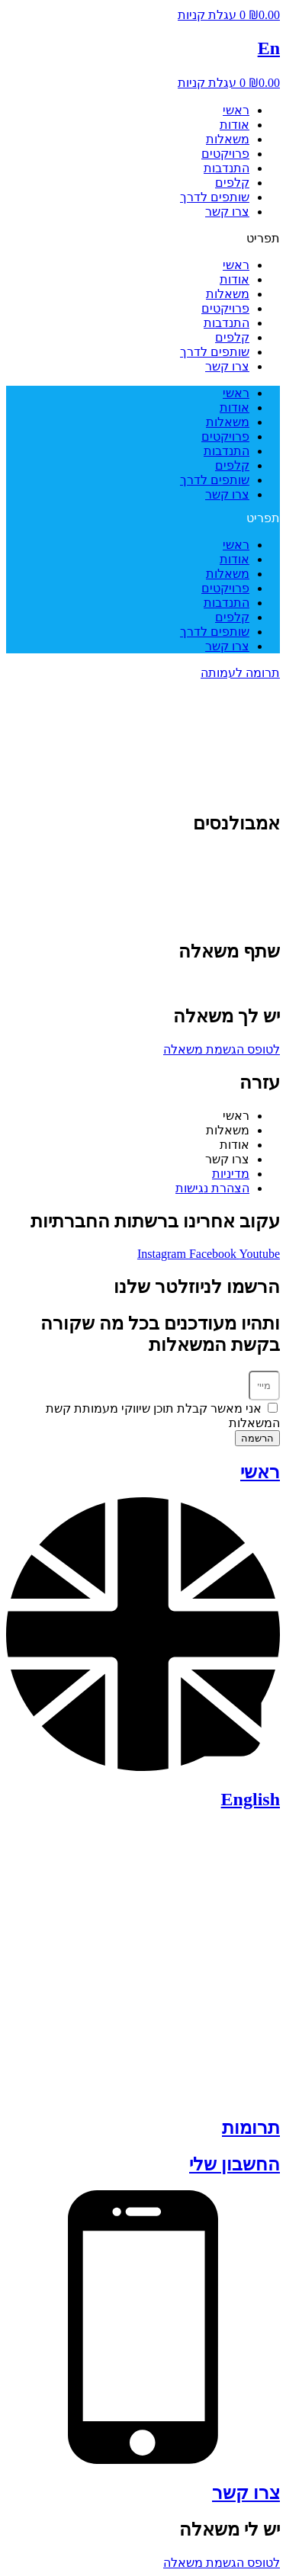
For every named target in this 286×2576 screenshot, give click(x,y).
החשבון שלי (234, 2164)
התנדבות (226, 168)
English (250, 1799)
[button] (143, 238)
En (269, 48)
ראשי (236, 110)
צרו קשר (227, 211)
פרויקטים (225, 153)
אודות (234, 124)
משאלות (227, 139)
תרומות (251, 2128)
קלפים (232, 182)
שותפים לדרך (214, 197)
